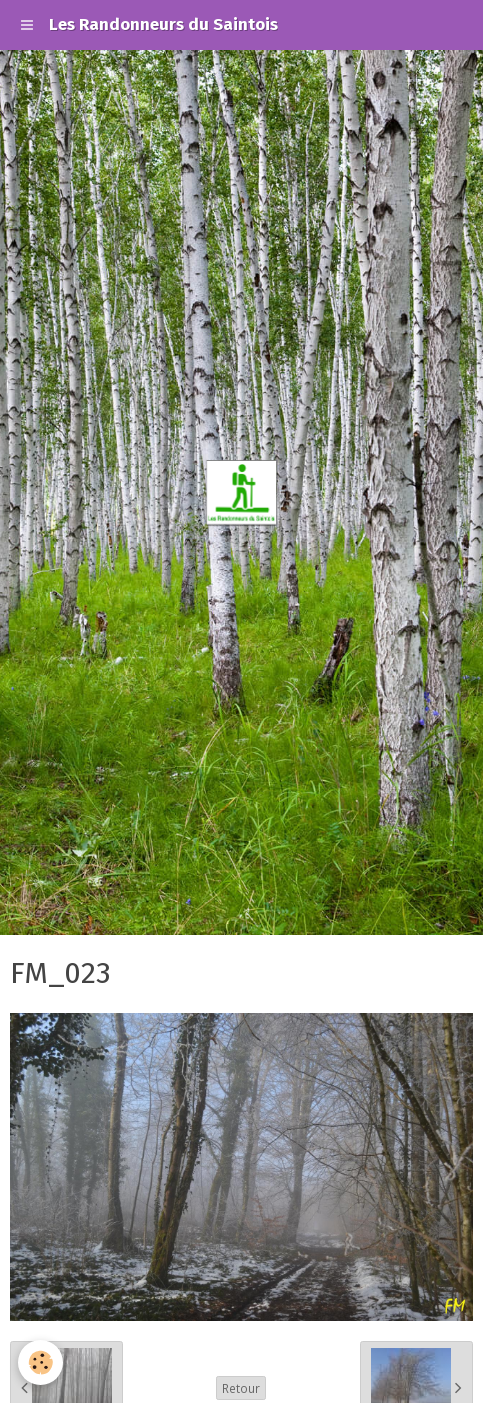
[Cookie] (40, 1362)
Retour (241, 1388)
